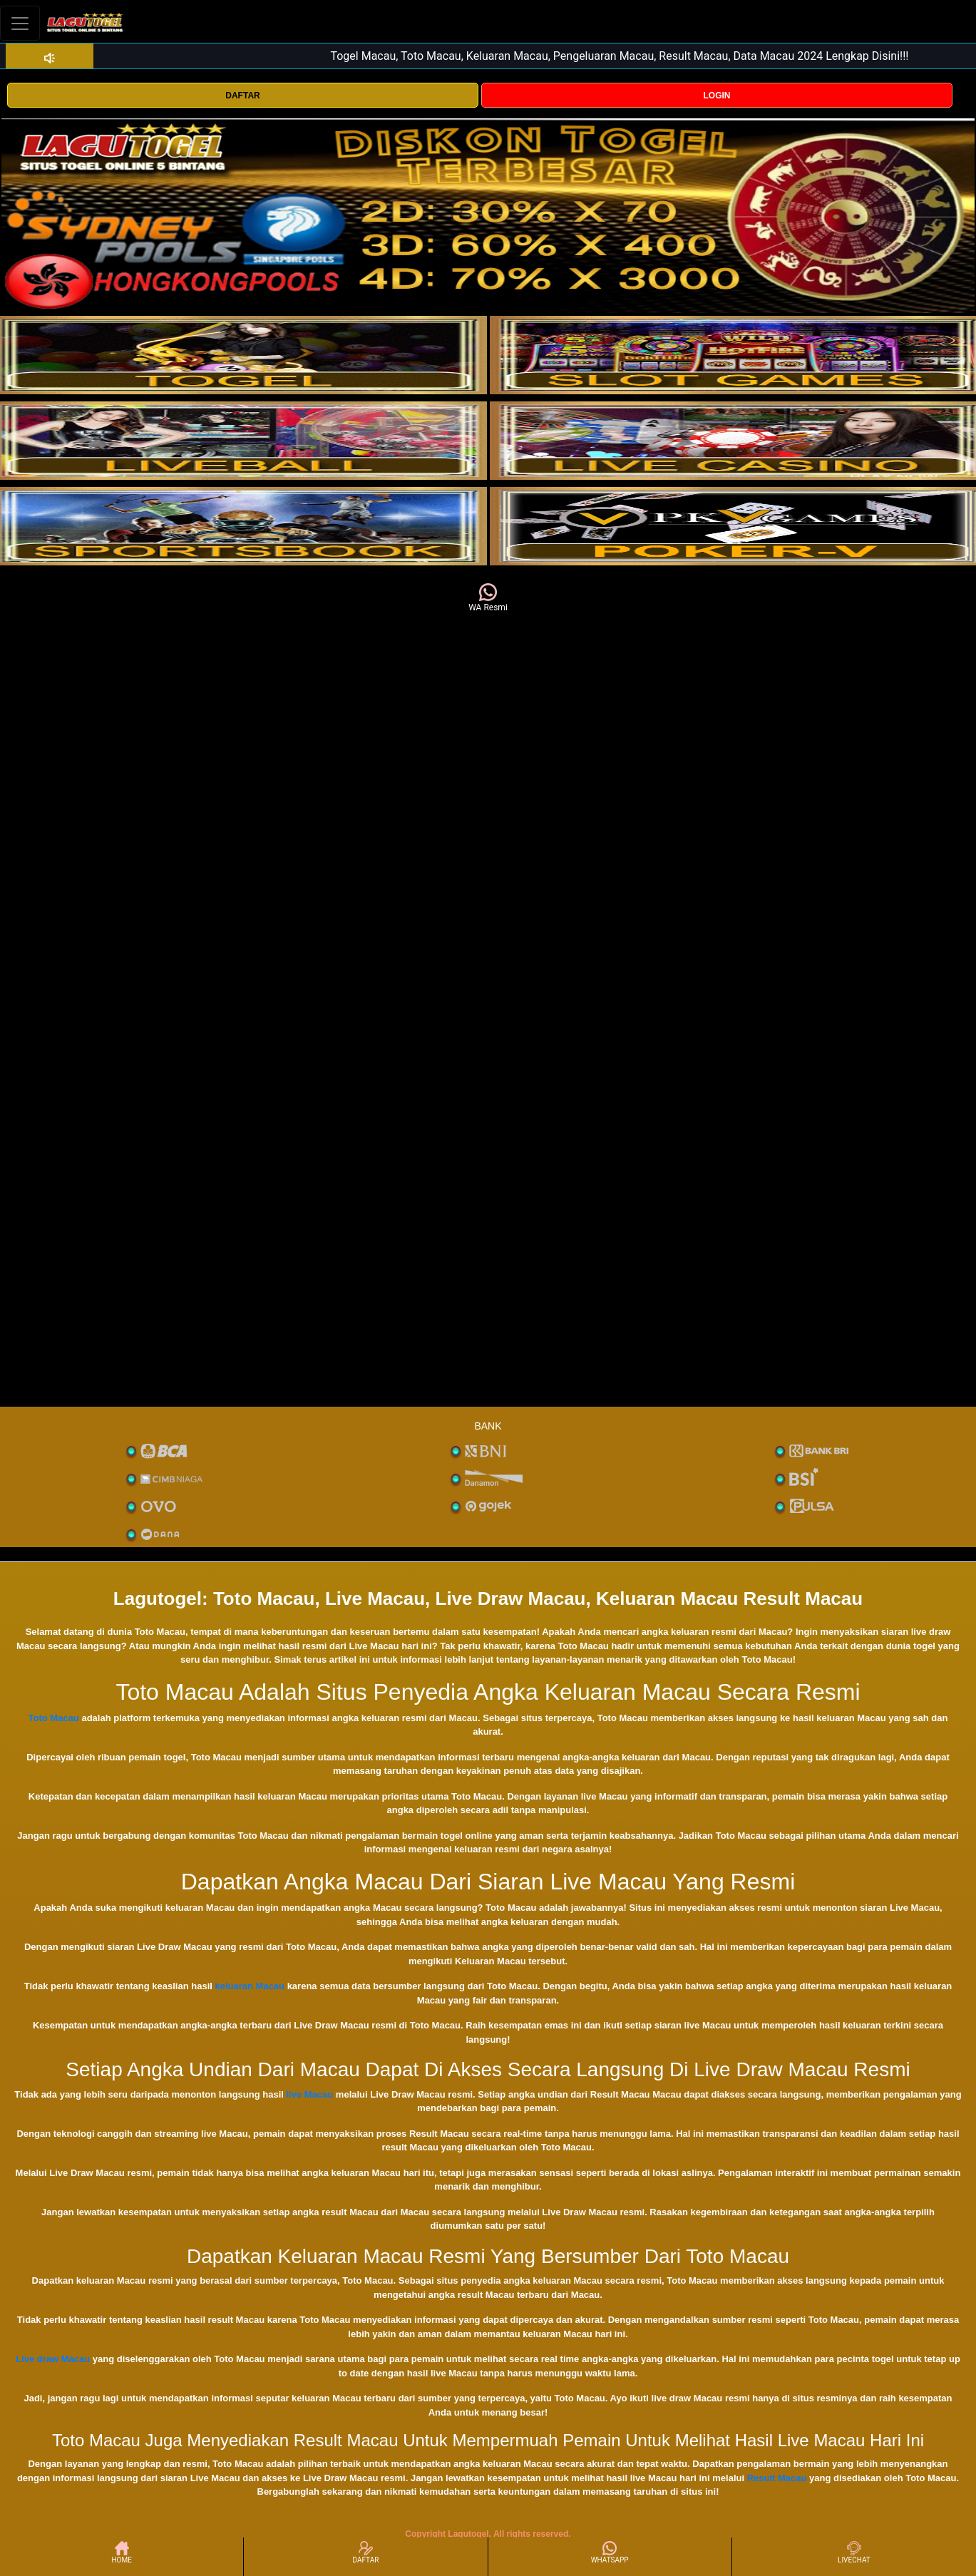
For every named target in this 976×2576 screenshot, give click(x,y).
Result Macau (777, 2478)
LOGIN (716, 96)
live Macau (309, 2094)
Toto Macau (54, 1718)
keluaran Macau (249, 1986)
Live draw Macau (53, 2359)
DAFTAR (242, 96)
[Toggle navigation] (20, 23)
